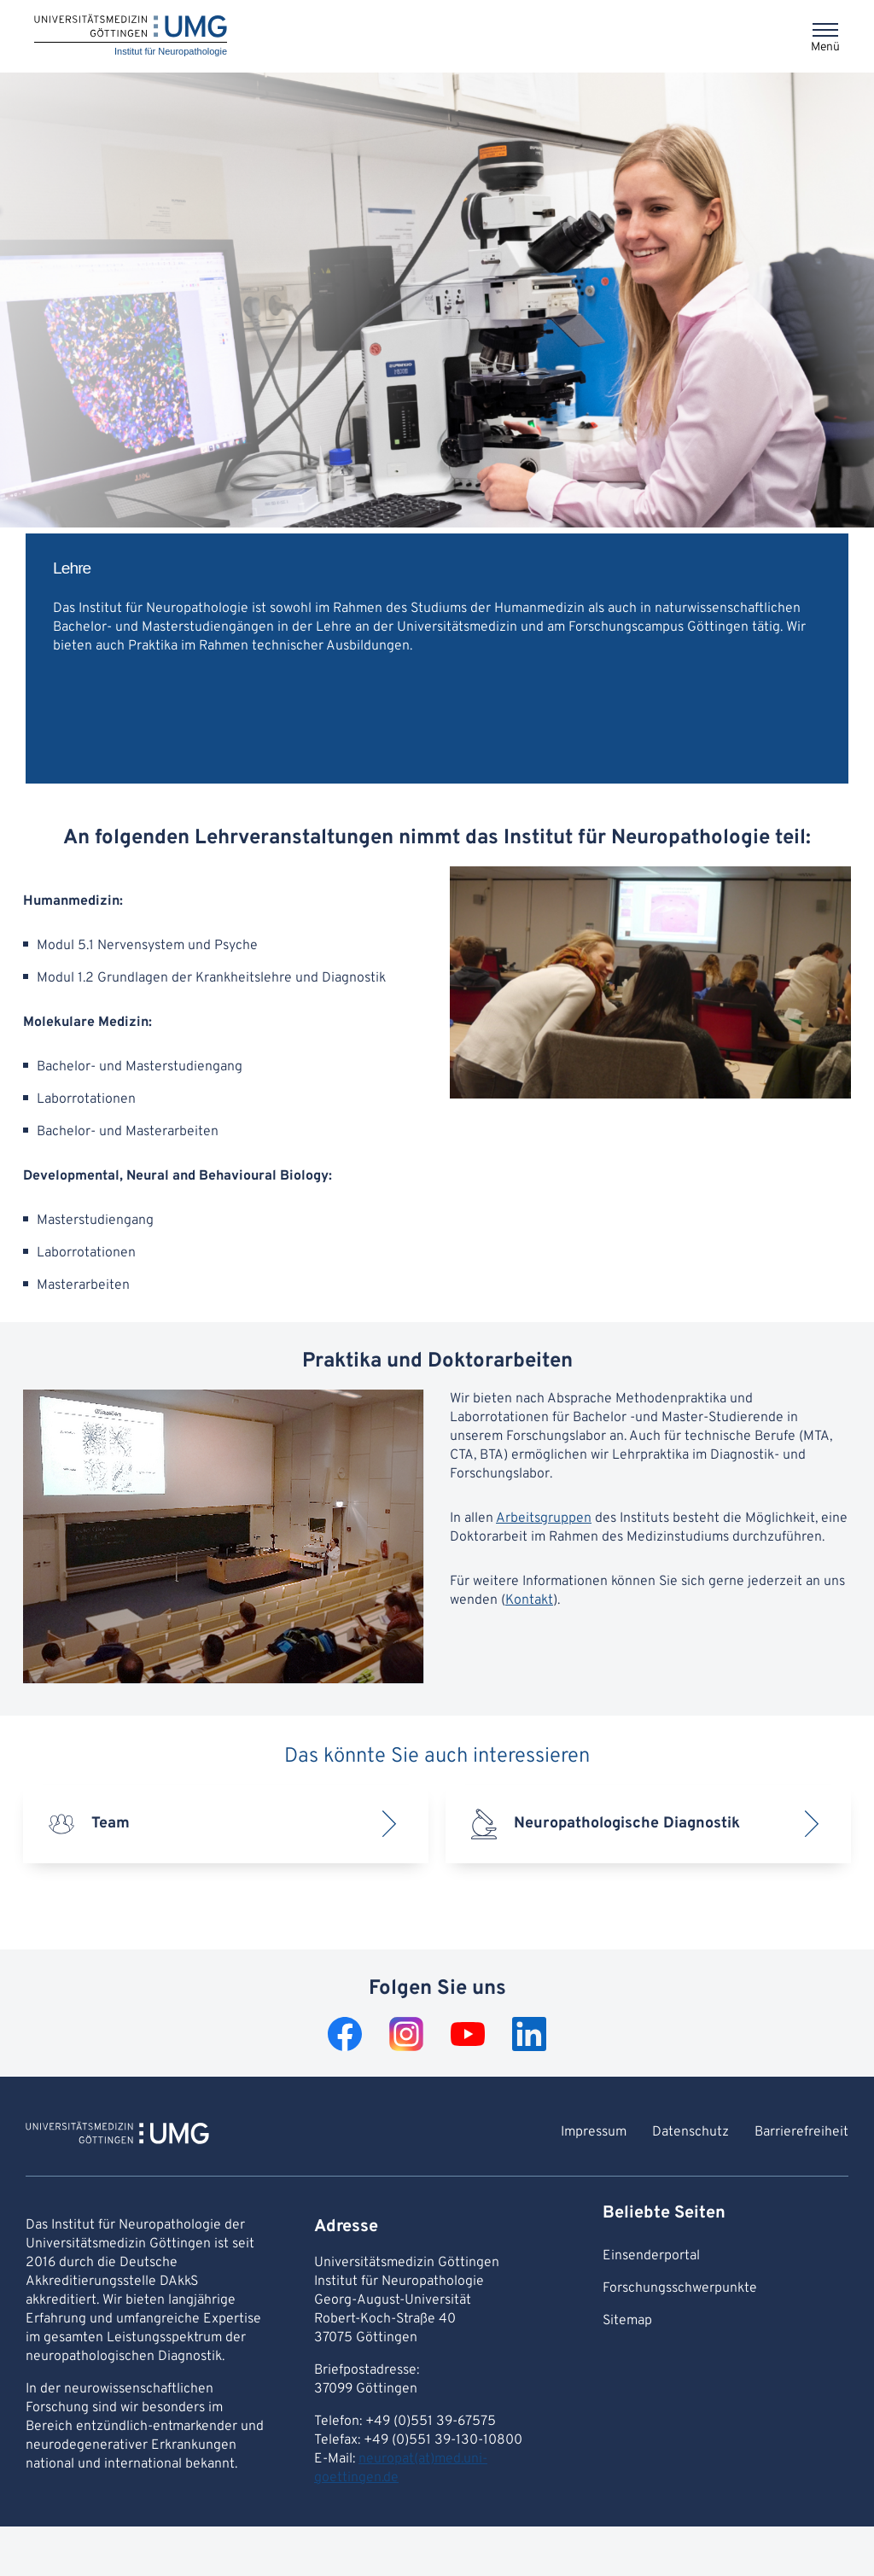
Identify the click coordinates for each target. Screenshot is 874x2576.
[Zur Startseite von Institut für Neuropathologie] (117, 2135)
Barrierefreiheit (801, 2132)
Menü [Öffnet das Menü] (825, 47)
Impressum (593, 2132)
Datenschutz (690, 2132)
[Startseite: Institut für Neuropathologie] (130, 36)
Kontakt (529, 1600)
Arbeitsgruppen (543, 1518)
